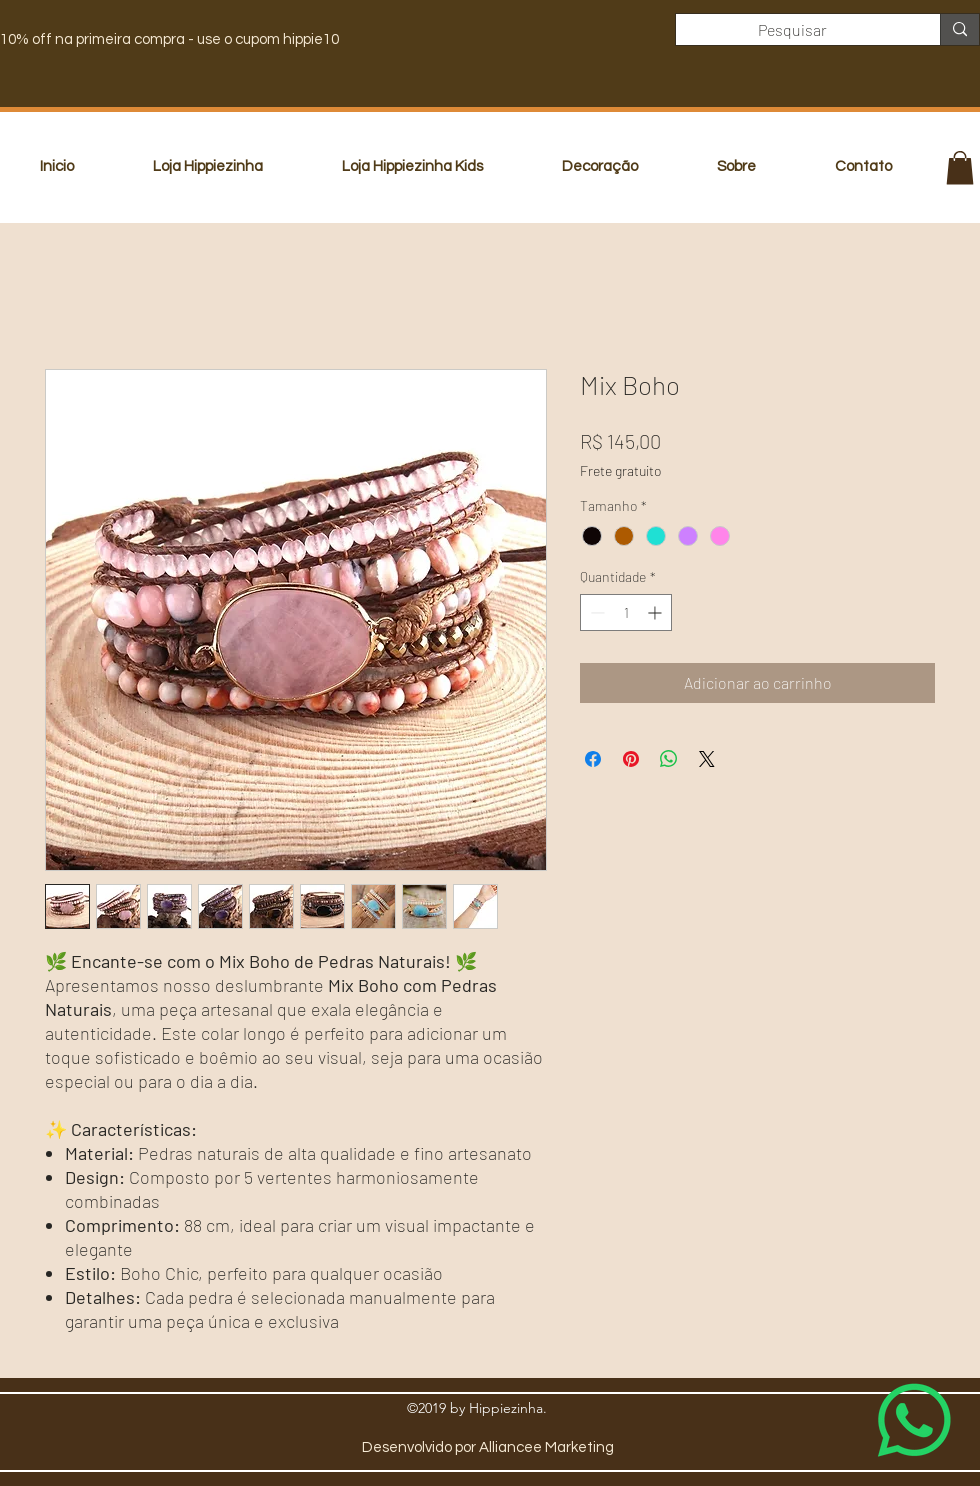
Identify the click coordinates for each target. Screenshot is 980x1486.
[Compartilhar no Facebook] (593, 759)
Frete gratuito (620, 470)
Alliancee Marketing (546, 1447)
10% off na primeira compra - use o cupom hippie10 (169, 39)
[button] (960, 167)
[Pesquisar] (793, 30)
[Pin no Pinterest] (631, 759)
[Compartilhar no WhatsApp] (669, 759)
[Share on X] (707, 759)
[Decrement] (595, 612)
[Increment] (656, 612)
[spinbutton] (626, 612)
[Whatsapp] (914, 1420)
